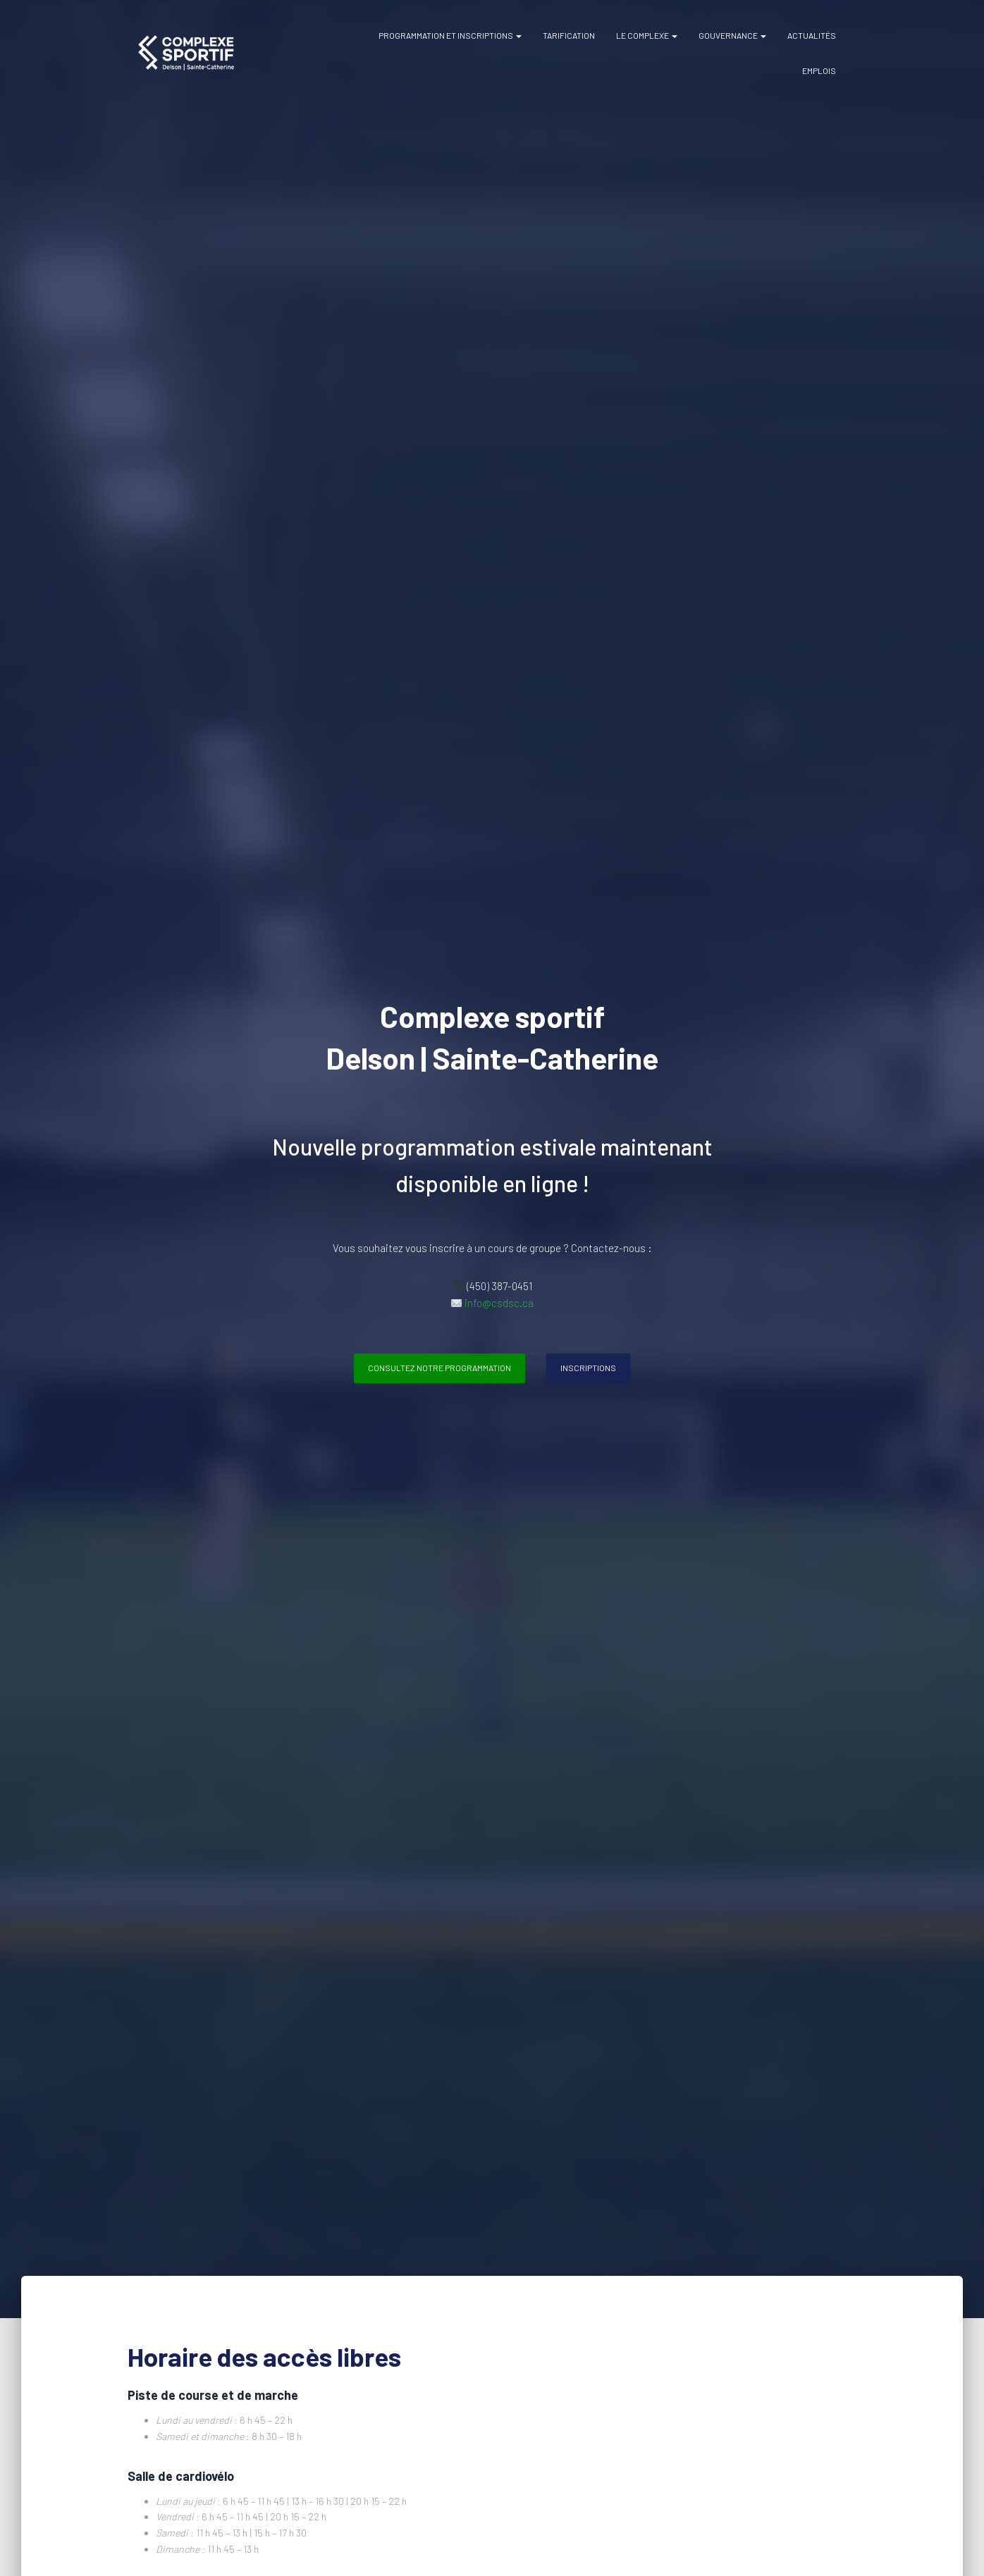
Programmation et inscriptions (450, 35)
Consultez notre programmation (439, 1368)
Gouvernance (732, 35)
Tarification (569, 35)
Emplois (819, 70)
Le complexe (646, 35)
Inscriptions (588, 1368)
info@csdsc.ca (499, 1302)
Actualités (811, 35)
